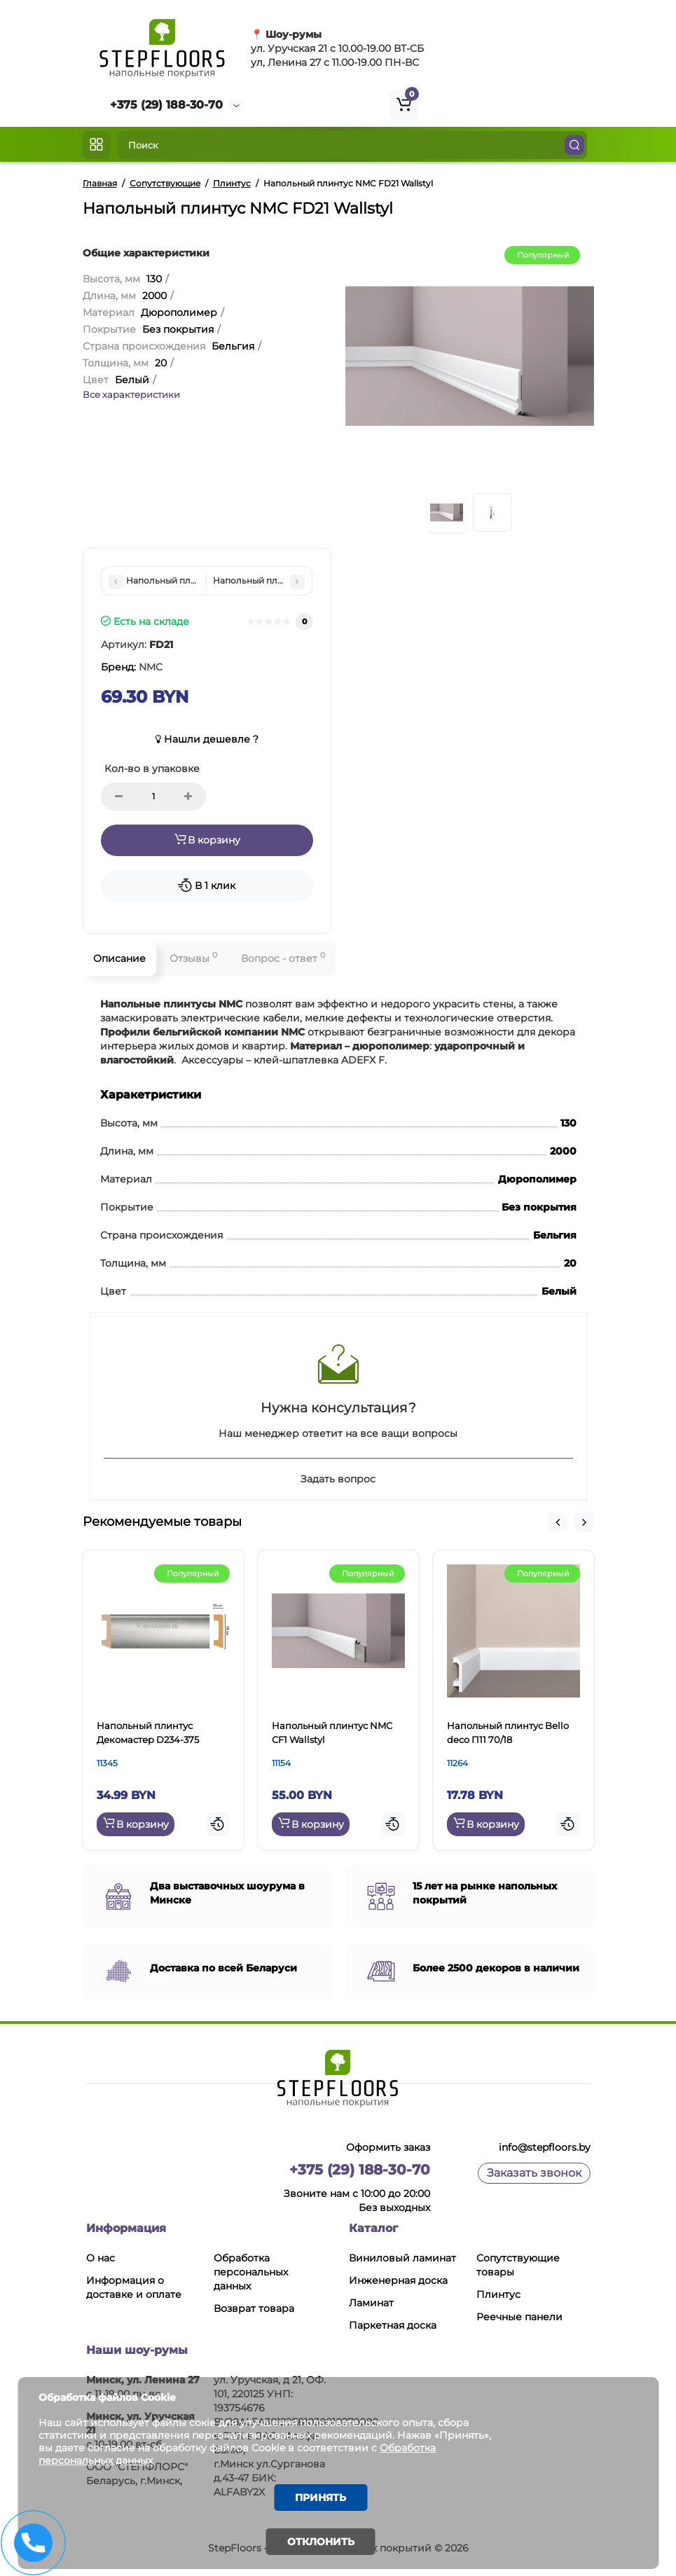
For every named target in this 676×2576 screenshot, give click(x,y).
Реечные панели (519, 2316)
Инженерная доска (398, 2280)
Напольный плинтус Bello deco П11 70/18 (508, 1732)
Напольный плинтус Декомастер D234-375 (148, 1732)
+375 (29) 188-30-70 (166, 104)
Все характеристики (131, 394)
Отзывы (193, 957)
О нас (100, 2258)
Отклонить (320, 2541)
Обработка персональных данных (251, 2272)
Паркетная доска (392, 2325)
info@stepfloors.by (545, 2147)
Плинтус (498, 2294)
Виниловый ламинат (402, 2258)
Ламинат (371, 2302)
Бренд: (132, 667)
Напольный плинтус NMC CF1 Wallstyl (332, 1732)
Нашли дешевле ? (207, 739)
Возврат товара (254, 2308)
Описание (119, 958)
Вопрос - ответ (283, 957)
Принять (320, 2497)
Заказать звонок (534, 2172)
